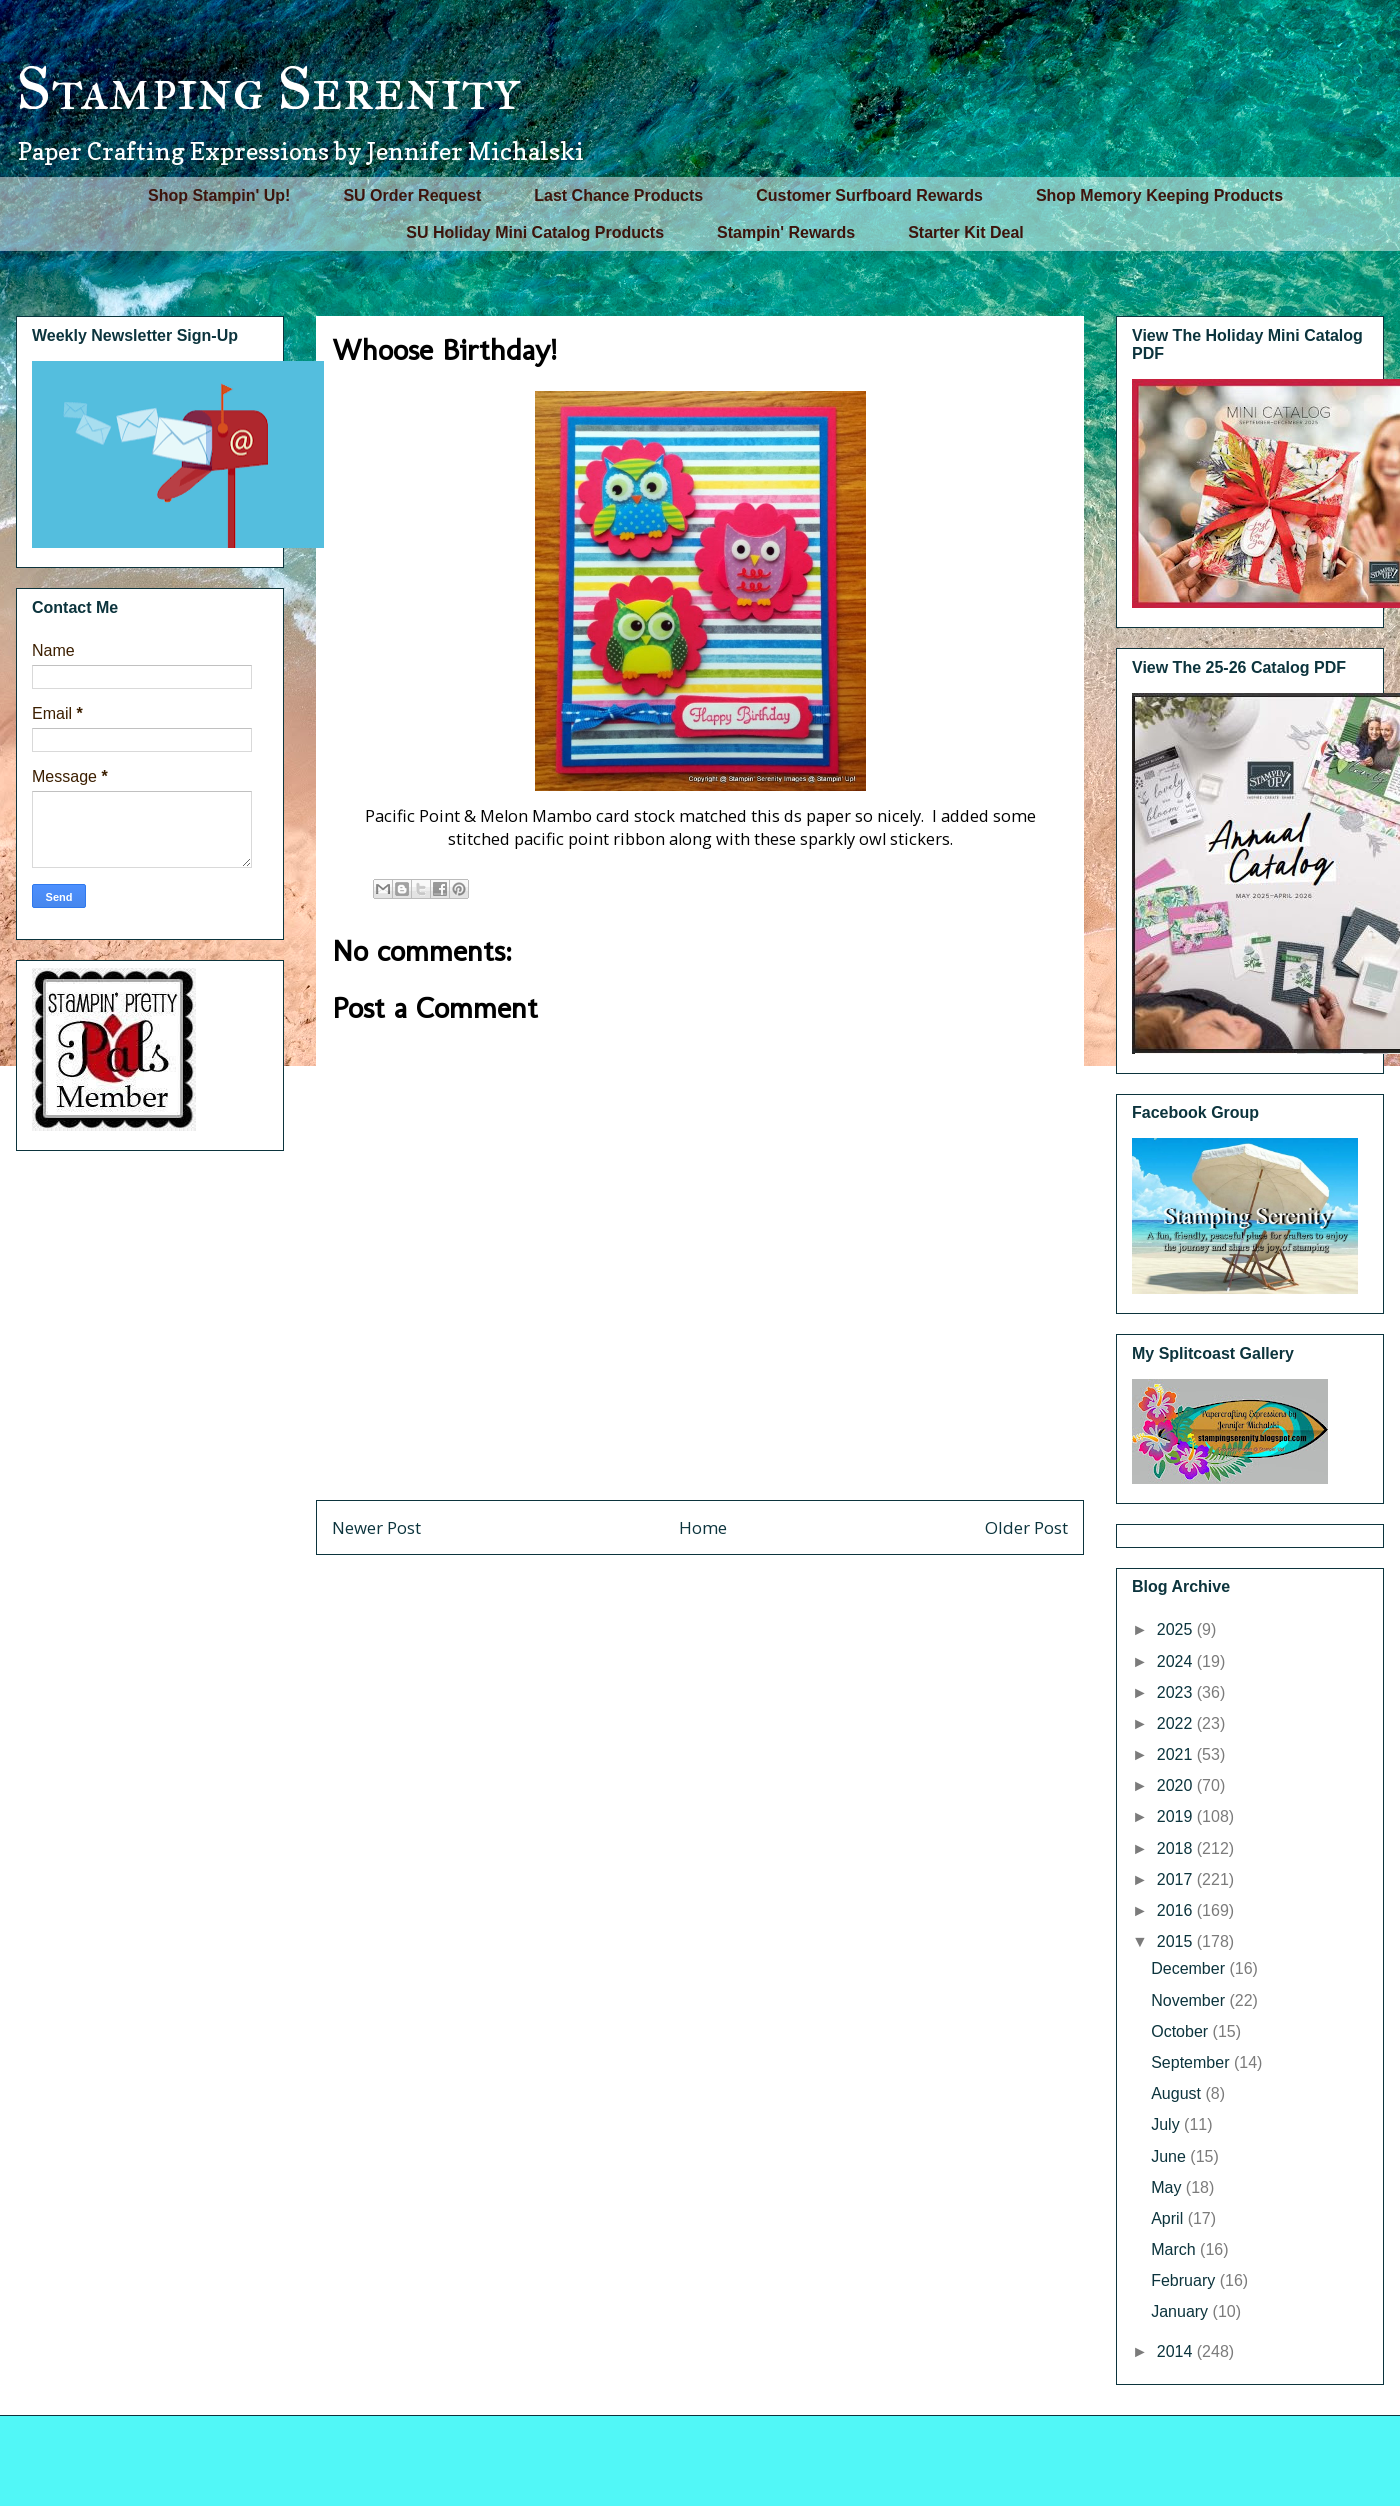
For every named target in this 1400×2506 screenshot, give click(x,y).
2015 (1177, 1941)
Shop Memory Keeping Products (1159, 195)
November (1190, 2000)
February (1185, 2280)
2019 (1177, 1816)
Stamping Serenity (268, 88)
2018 (1177, 1848)
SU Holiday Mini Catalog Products (535, 232)
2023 (1177, 1692)
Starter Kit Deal (966, 232)
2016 (1177, 1910)
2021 (1177, 1754)
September (1192, 2062)
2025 (1177, 1629)
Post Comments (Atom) (743, 1581)
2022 (1177, 1723)
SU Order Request (412, 195)
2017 (1177, 1879)
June (1170, 2156)
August (1178, 2093)
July (1167, 2124)
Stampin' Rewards (786, 232)
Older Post (1026, 1527)
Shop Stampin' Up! (219, 195)
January (1181, 2311)
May (1168, 2187)
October (1181, 2031)
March (1175, 2249)
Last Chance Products (618, 195)
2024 (1177, 1661)
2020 (1177, 1785)
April (1169, 2218)
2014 (1177, 2351)
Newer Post (376, 1527)
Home (703, 1527)
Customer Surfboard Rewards (869, 195)
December (1190, 1968)
